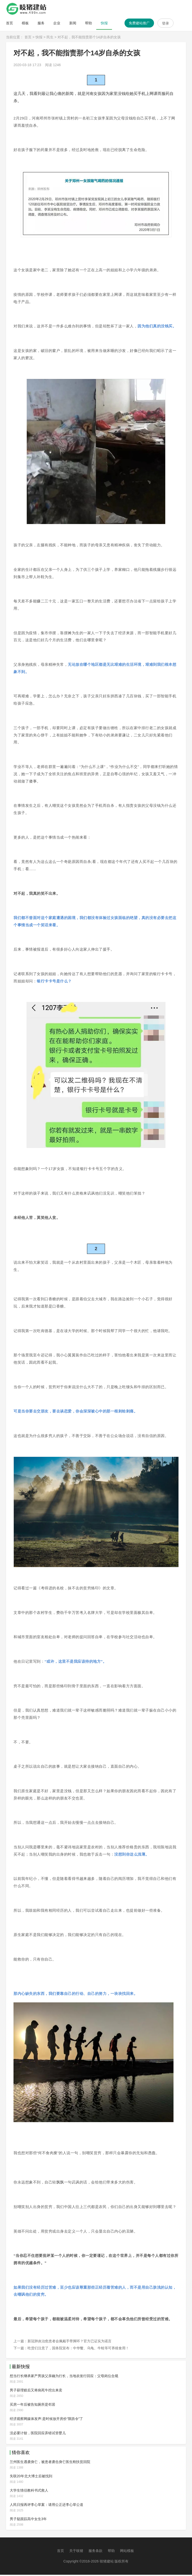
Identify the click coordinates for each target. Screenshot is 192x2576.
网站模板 (127, 2552)
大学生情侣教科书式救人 (29, 2492)
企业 (60, 24)
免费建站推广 (147, 24)
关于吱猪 (76, 2552)
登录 (174, 24)
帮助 (94, 24)
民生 (50, 39)
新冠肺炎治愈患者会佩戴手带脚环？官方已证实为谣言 (70, 2342)
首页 (9, 24)
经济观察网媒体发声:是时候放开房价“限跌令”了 (46, 2420)
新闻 (77, 24)
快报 (111, 24)
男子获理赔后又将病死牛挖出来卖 (36, 2391)
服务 (43, 24)
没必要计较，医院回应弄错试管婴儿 (38, 2434)
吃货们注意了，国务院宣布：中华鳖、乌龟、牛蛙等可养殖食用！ (78, 2349)
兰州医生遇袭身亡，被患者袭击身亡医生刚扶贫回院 (50, 2463)
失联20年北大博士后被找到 (31, 2477)
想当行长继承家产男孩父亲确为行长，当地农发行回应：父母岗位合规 (64, 2377)
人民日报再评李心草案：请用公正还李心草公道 (46, 2506)
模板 (26, 24)
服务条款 (95, 2552)
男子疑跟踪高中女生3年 (28, 2520)
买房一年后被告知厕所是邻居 (32, 2406)
